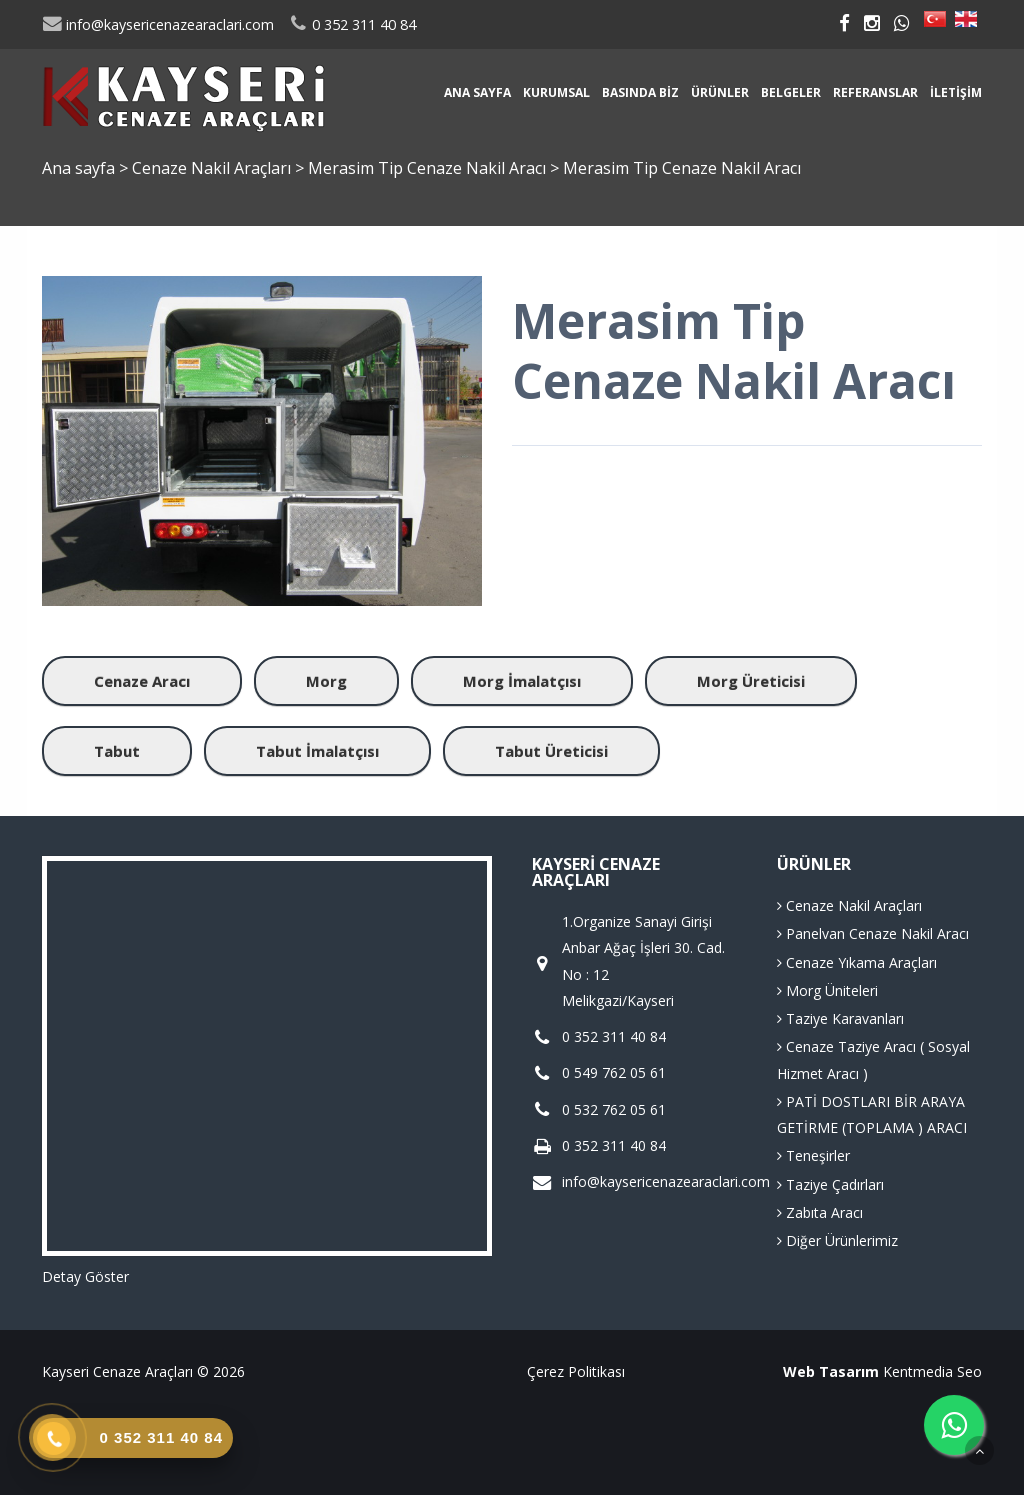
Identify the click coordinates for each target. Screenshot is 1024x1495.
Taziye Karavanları (840, 1018)
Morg (326, 681)
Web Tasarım (831, 1371)
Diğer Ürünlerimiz (837, 1240)
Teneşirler (813, 1155)
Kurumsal (556, 92)
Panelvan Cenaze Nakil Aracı (873, 933)
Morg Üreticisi (751, 681)
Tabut (117, 751)
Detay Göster (85, 1276)
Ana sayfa (477, 92)
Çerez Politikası (576, 1371)
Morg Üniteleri (827, 990)
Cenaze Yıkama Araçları (857, 962)
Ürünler (720, 92)
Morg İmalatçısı (522, 681)
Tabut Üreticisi (551, 751)
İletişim (956, 92)
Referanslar (875, 92)
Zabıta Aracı (820, 1212)
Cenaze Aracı (142, 681)
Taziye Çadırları (830, 1184)
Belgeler (791, 92)
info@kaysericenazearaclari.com (158, 24)
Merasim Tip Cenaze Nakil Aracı (429, 168)
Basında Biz (640, 92)
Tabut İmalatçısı (317, 751)
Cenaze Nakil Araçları (213, 168)
